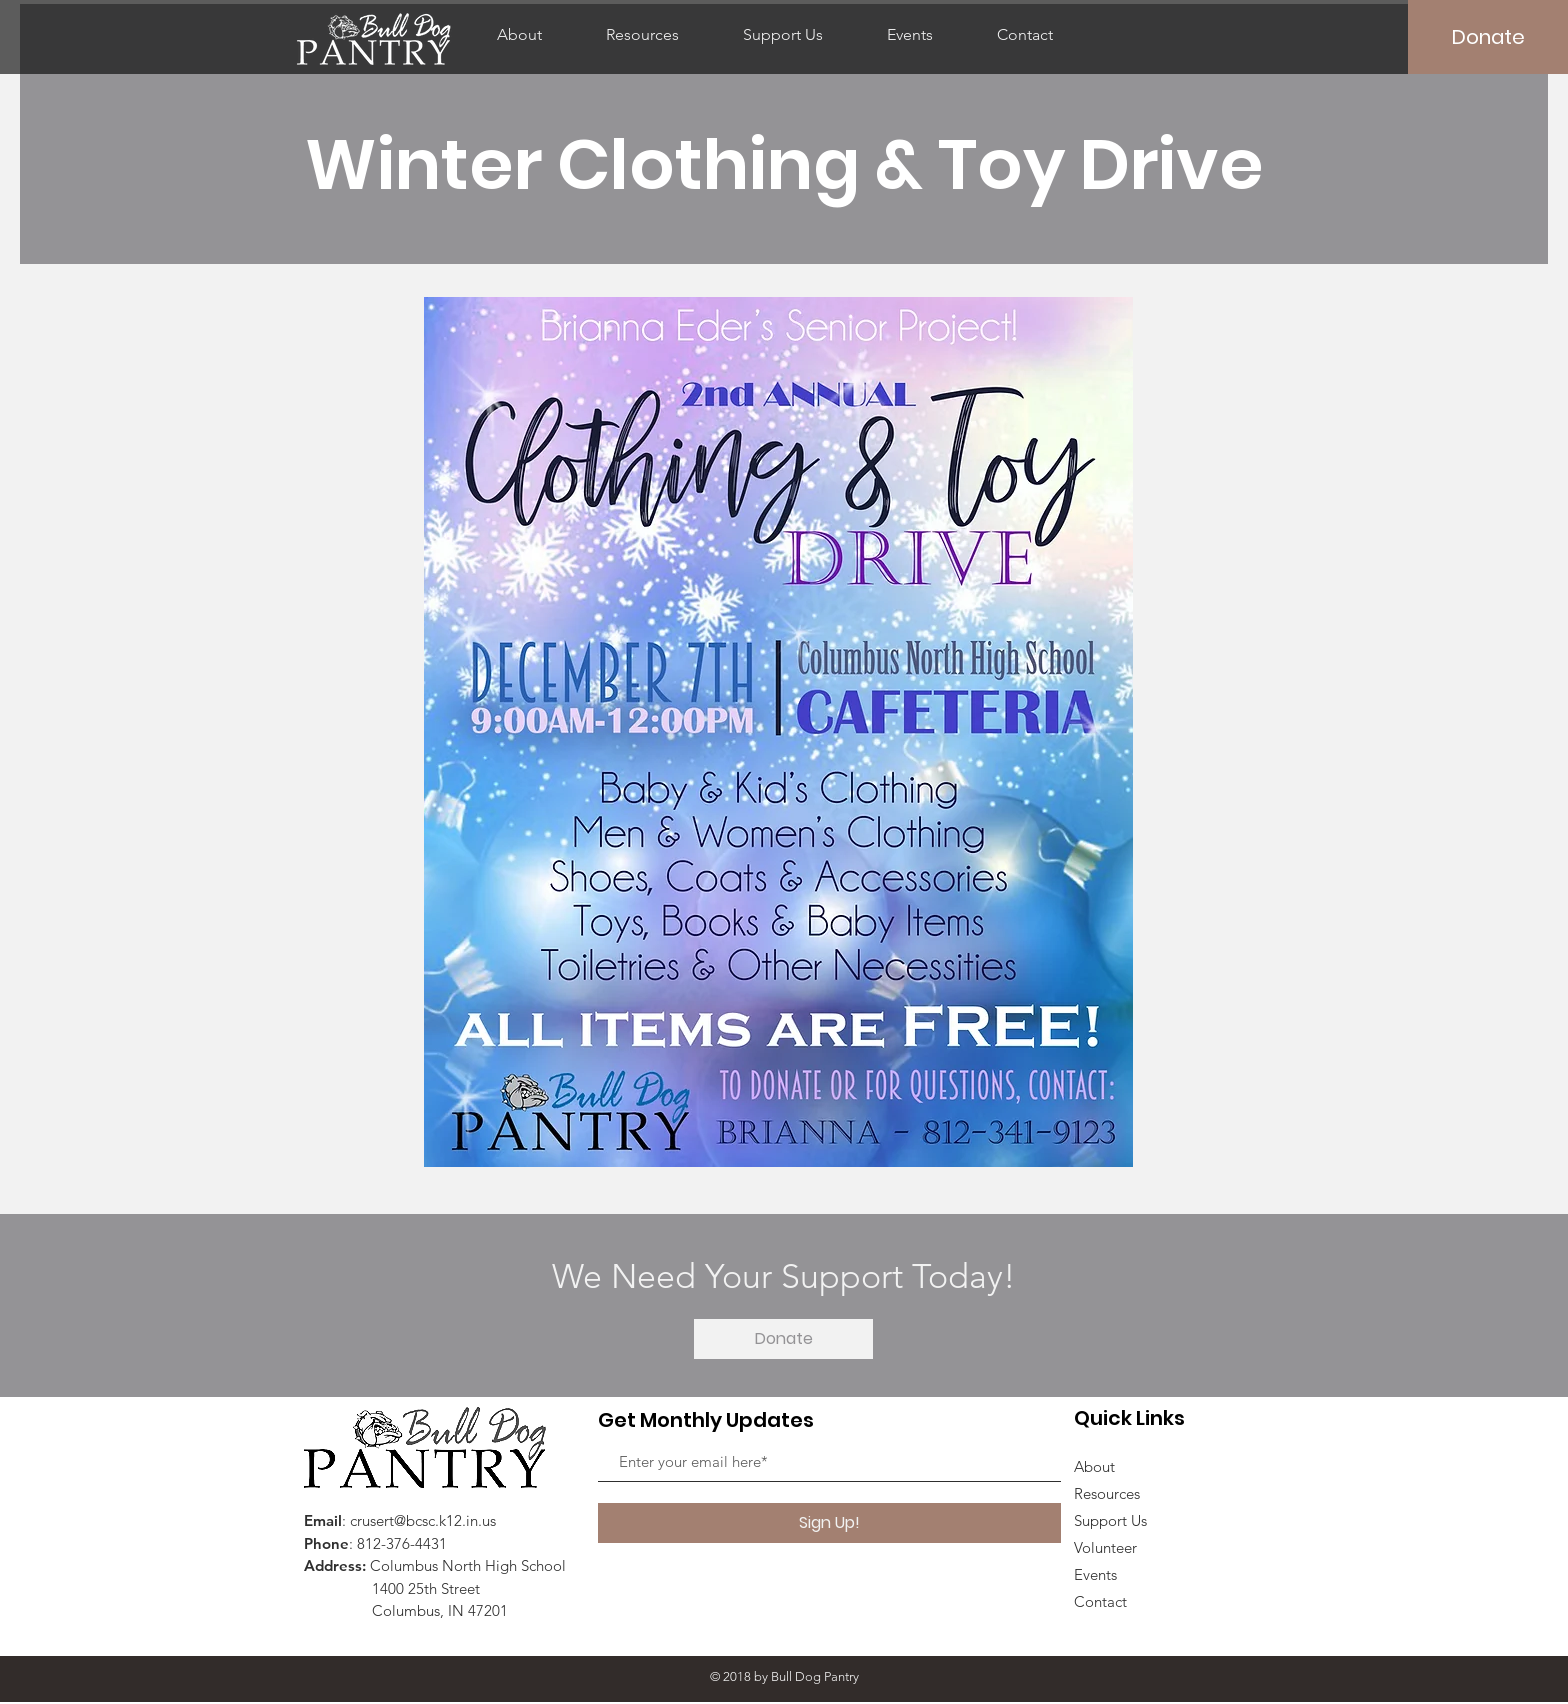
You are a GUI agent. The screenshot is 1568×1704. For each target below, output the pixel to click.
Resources (1107, 1493)
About (1094, 1466)
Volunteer (1105, 1547)
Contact (1100, 1601)
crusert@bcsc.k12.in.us (423, 1520)
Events (1095, 1574)
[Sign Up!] (829, 1523)
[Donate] (1488, 37)
